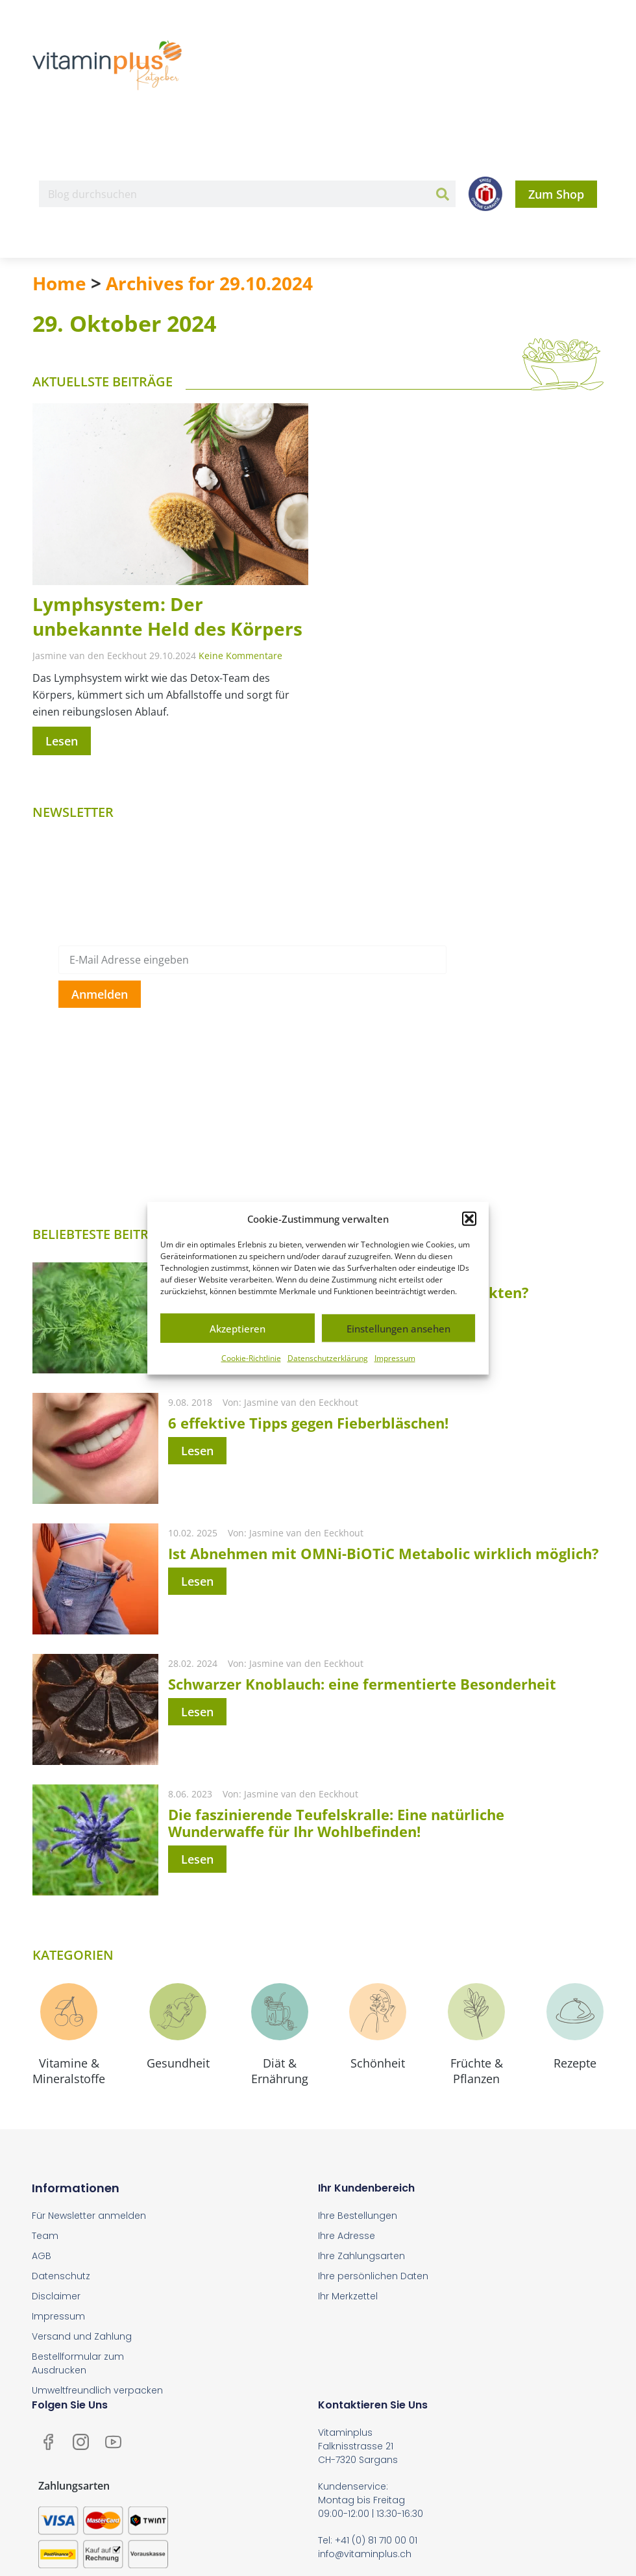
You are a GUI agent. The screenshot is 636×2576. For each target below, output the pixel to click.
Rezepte (575, 2063)
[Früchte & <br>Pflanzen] (476, 2011)
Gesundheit (178, 2063)
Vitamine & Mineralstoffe (68, 2070)
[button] (469, 1218)
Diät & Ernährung (279, 2070)
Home (59, 283)
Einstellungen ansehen (398, 1327)
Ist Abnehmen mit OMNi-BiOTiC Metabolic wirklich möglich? (383, 1553)
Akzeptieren (237, 1327)
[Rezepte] (575, 2011)
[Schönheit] (377, 2011)
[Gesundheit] (177, 2011)
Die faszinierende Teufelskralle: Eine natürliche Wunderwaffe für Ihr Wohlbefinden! (336, 1823)
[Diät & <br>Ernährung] (279, 2011)
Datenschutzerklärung (327, 1358)
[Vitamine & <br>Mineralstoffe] (68, 2011)
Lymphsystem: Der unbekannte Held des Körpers (167, 616)
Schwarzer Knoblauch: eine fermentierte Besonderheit (362, 1684)
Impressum (394, 1358)
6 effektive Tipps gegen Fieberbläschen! (308, 1422)
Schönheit (377, 2063)
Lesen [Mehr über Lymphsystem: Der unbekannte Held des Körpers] (61, 741)
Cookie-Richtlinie (251, 1358)
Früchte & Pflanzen (476, 2070)
